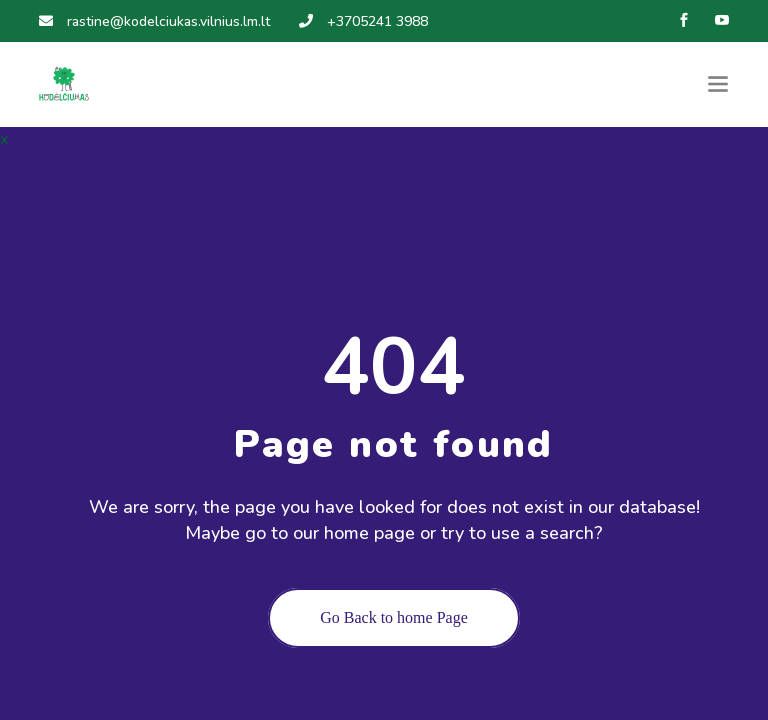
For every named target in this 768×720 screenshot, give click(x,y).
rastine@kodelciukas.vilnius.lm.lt (154, 21)
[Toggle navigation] (718, 84)
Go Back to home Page (394, 617)
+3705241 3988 (363, 21)
